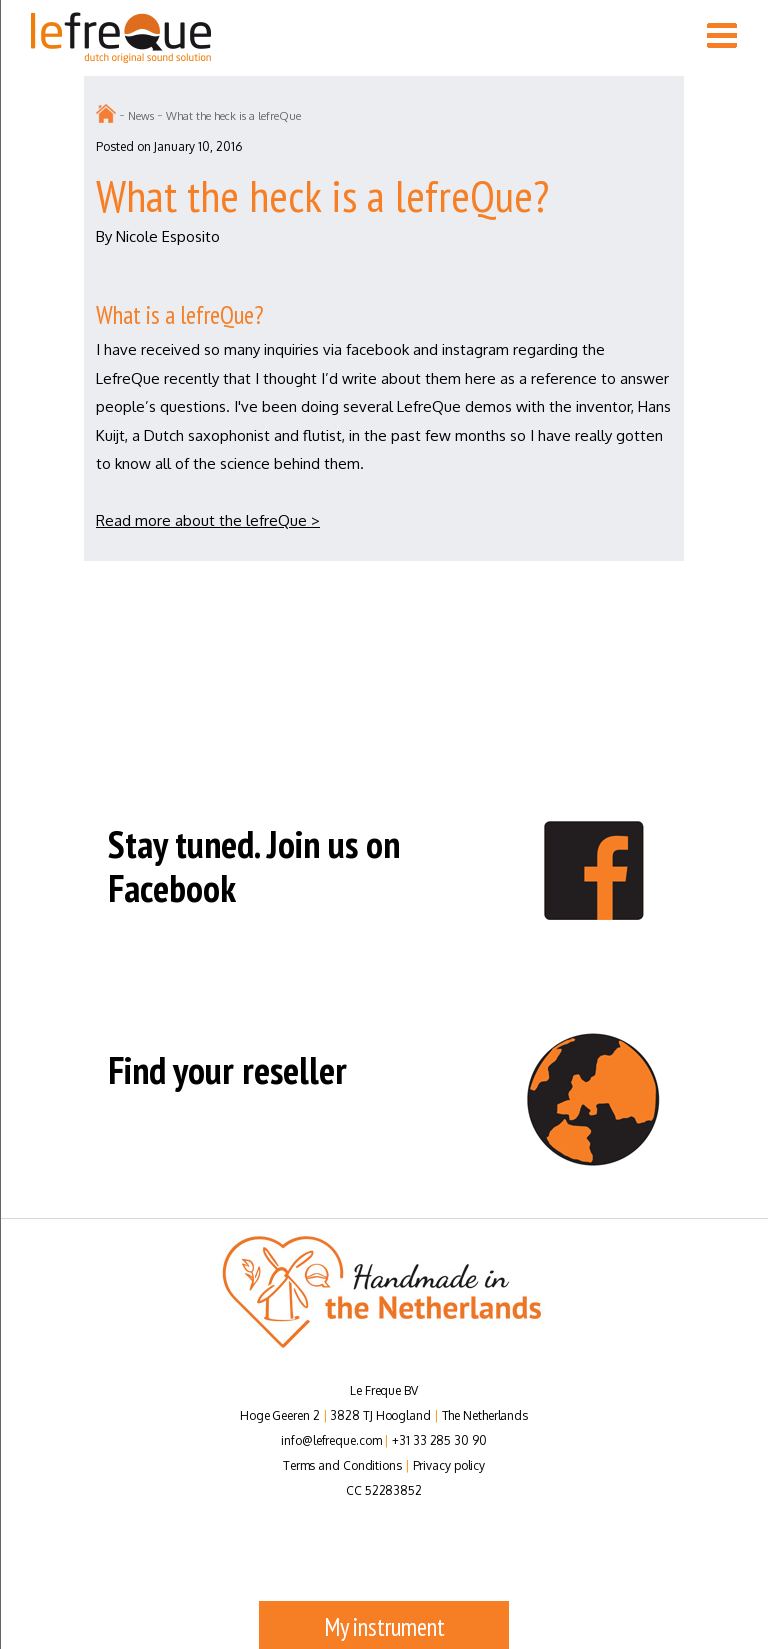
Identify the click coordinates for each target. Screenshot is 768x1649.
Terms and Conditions (342, 1465)
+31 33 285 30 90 (439, 1440)
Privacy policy (449, 1465)
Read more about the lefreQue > (208, 520)
